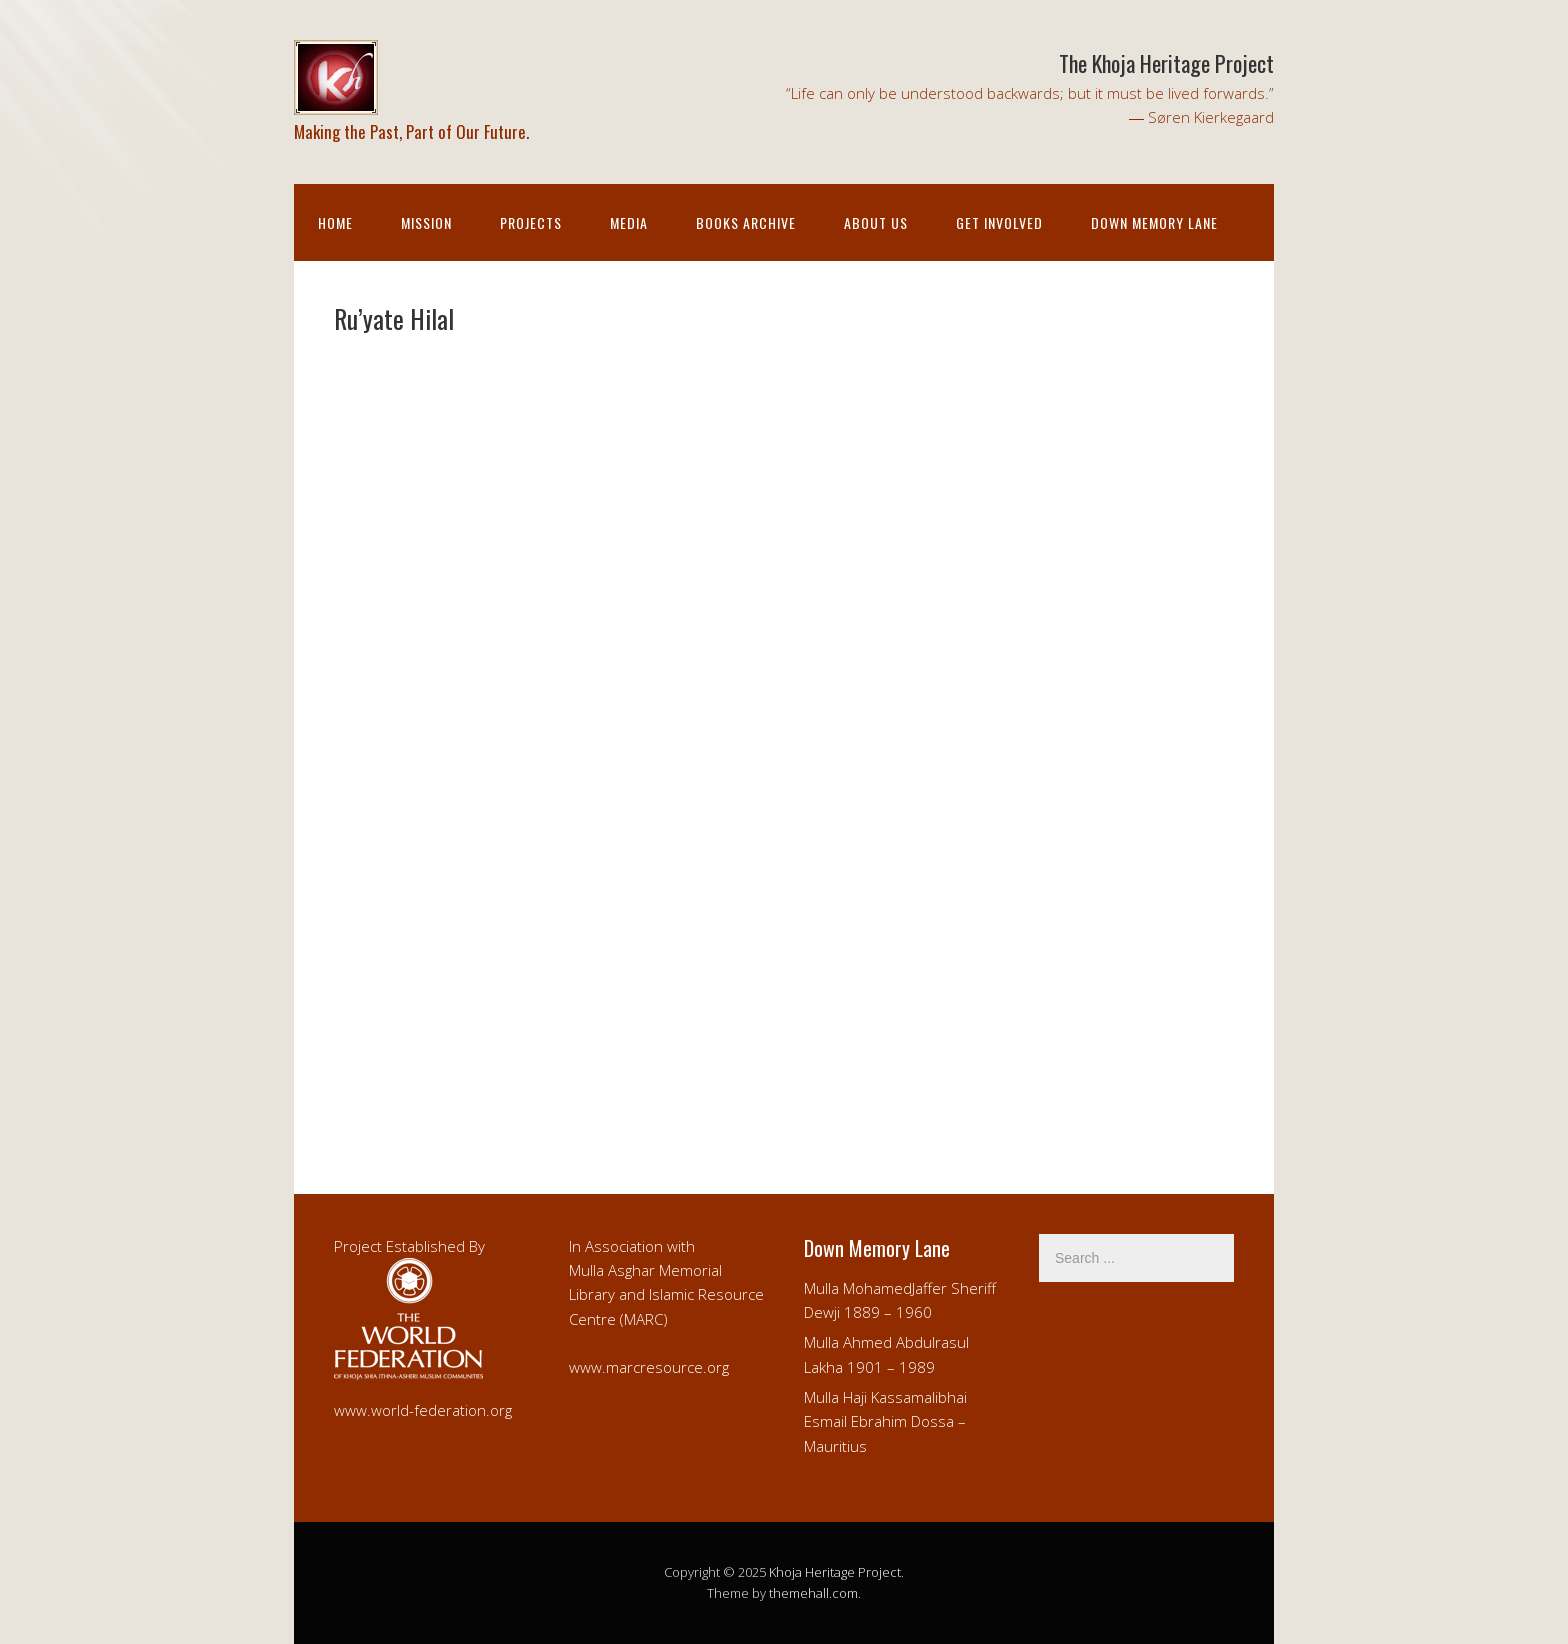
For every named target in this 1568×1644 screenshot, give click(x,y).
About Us (876, 222)
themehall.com (813, 1593)
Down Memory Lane (1154, 222)
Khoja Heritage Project (835, 1572)
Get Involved (999, 222)
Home (335, 222)
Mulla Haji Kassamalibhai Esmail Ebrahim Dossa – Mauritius (885, 1421)
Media (629, 222)
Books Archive (746, 222)
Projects (531, 222)
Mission (426, 222)
